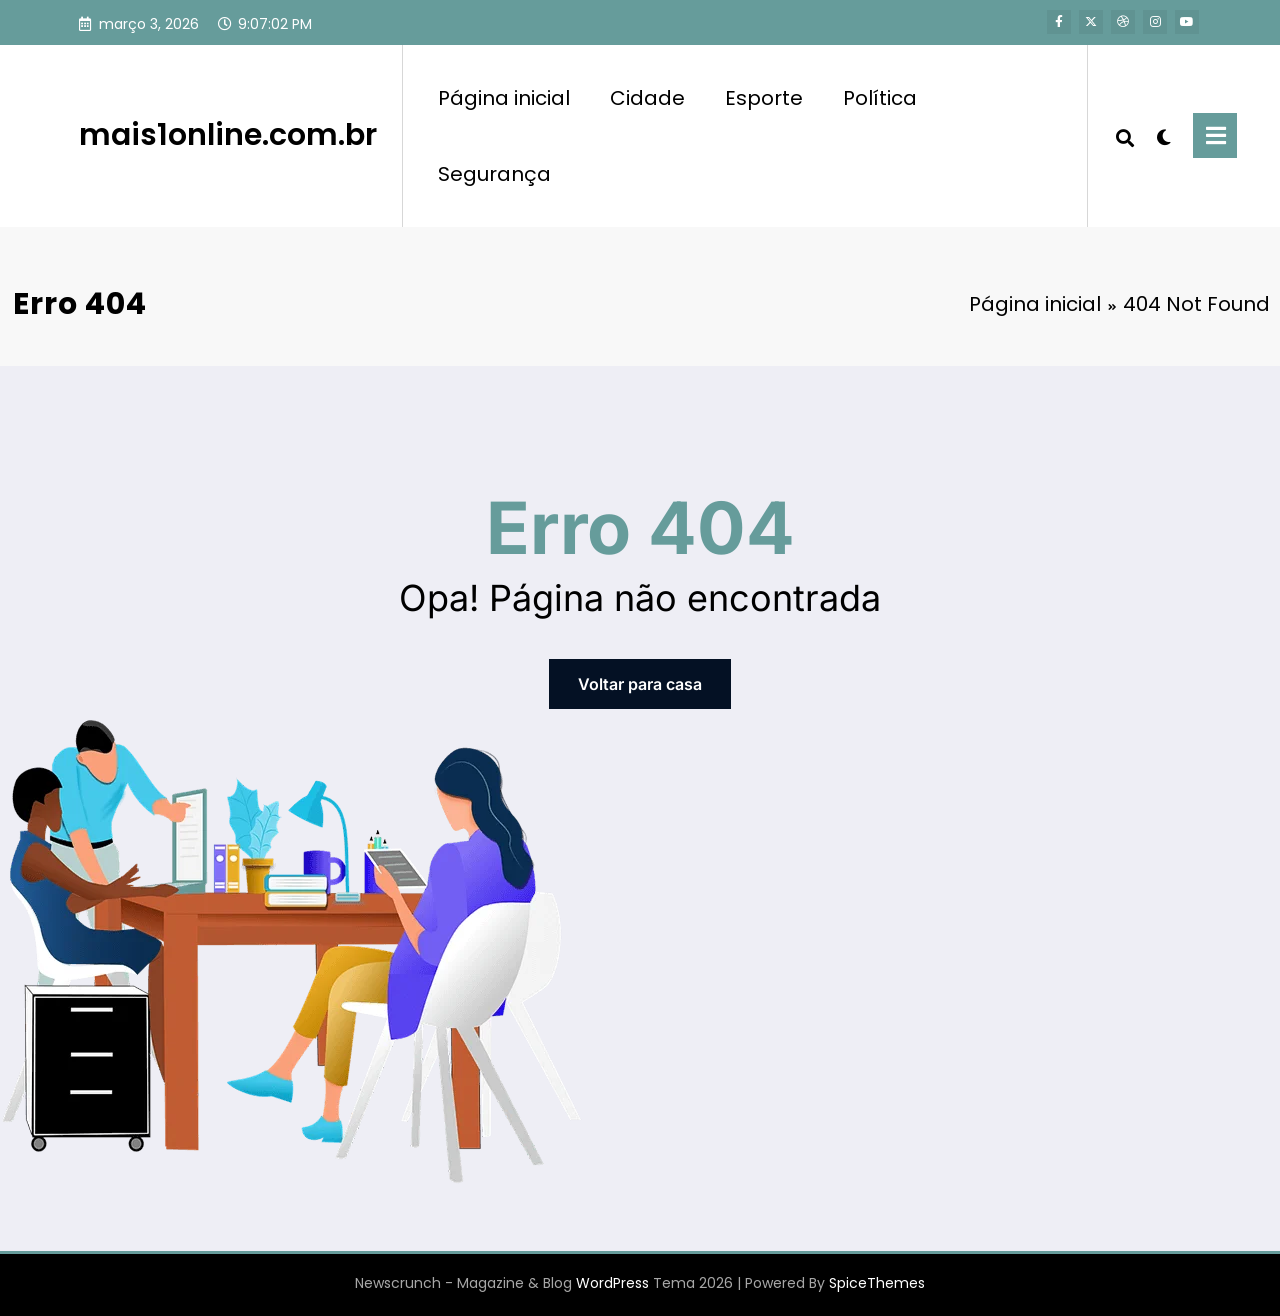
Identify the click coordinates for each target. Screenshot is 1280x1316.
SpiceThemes (877, 1283)
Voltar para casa (640, 684)
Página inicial (504, 98)
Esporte (764, 98)
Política (880, 98)
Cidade (647, 98)
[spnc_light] (1164, 135)
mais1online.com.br (228, 135)
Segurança (494, 174)
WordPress (612, 1283)
